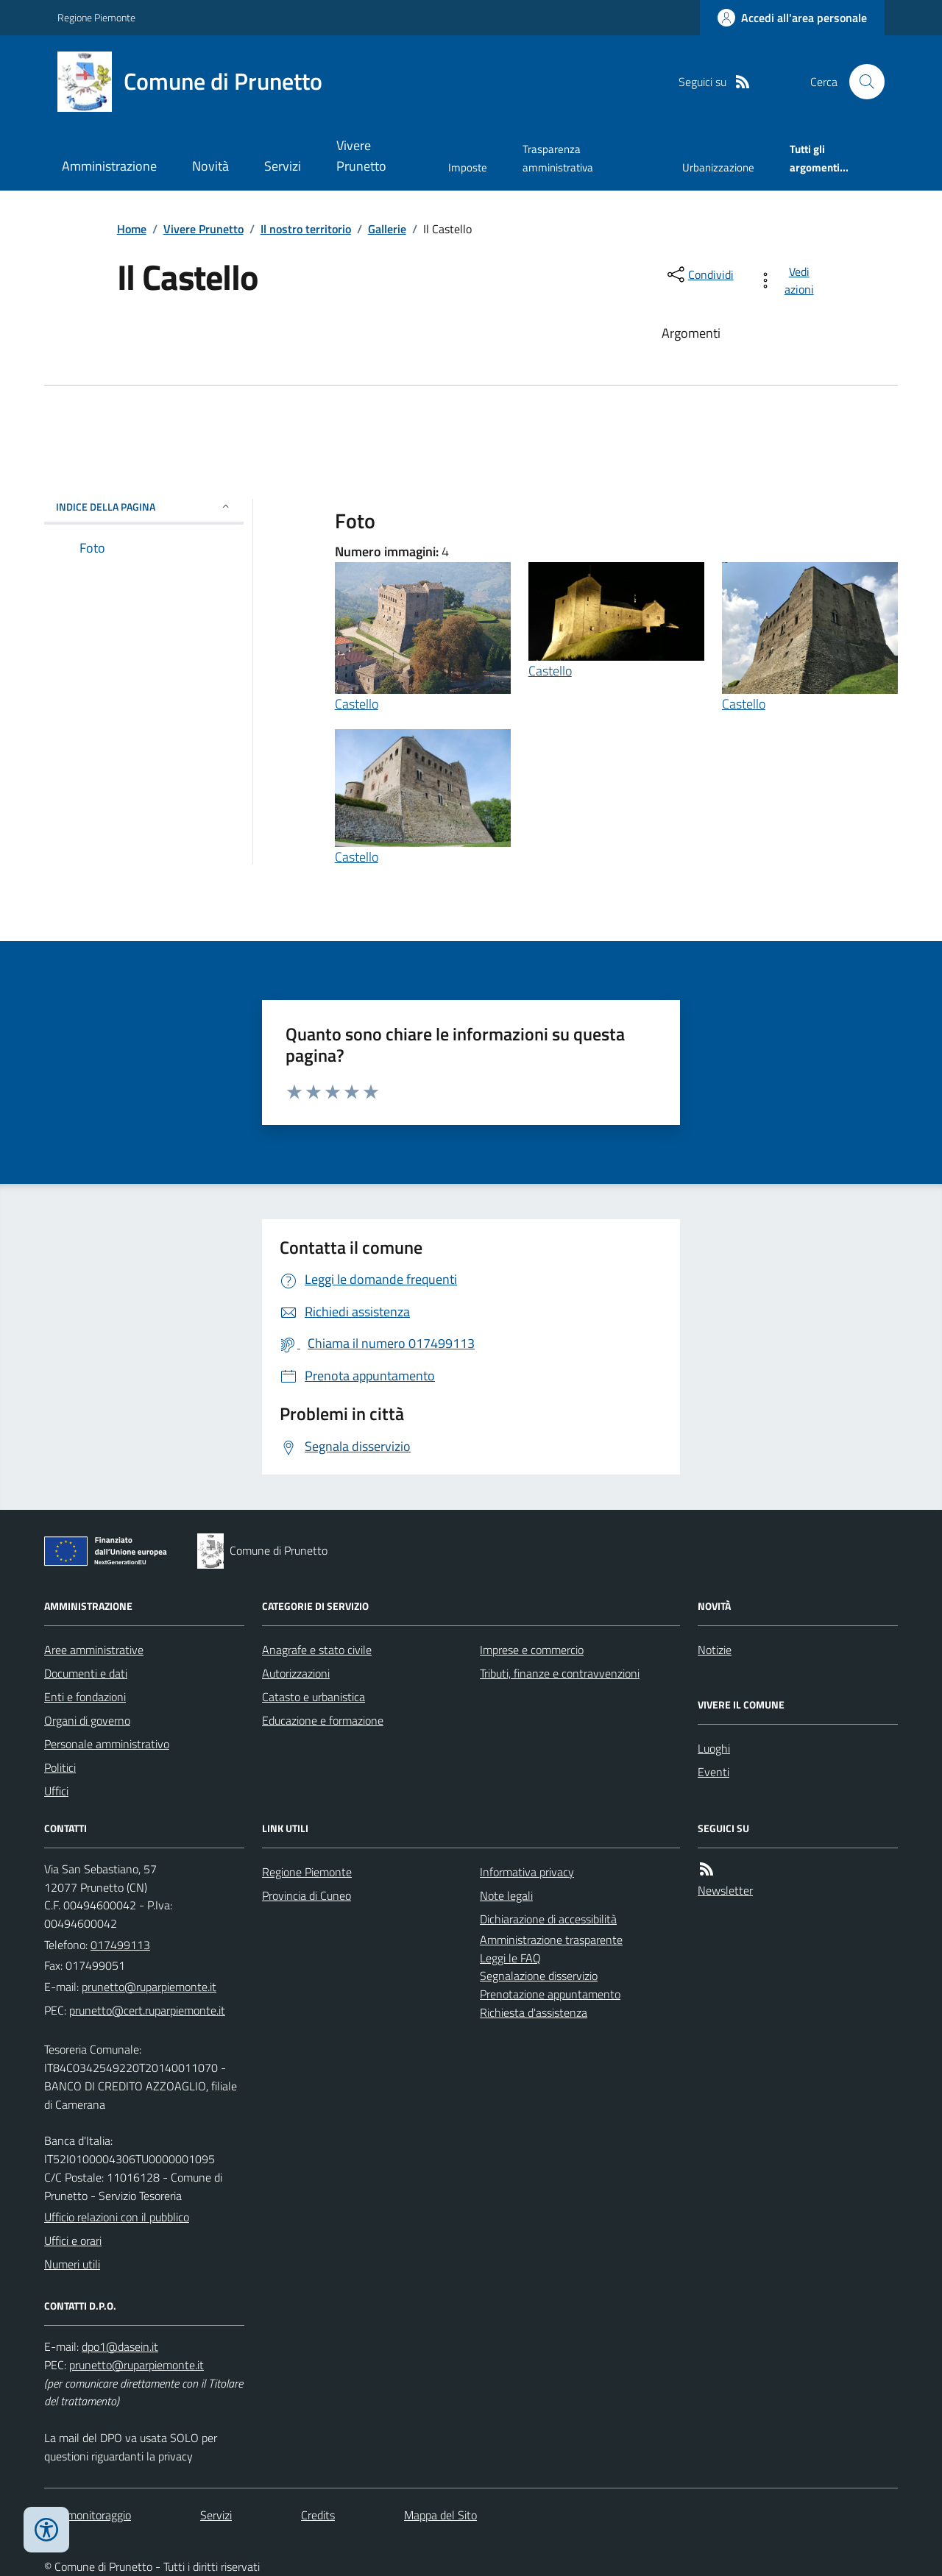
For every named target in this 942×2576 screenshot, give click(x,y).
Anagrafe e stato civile (317, 1649)
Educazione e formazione (322, 1720)
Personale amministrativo (106, 1744)
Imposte (467, 167)
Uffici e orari (73, 2240)
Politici (60, 1767)
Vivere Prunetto (361, 155)
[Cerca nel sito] (861, 81)
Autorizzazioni (296, 1673)
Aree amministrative (94, 1649)
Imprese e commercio (532, 1649)
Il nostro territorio (306, 229)
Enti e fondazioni (85, 1697)
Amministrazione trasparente (551, 1939)
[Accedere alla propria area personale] (792, 17)
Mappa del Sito (440, 2515)
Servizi (282, 166)
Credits (318, 2515)
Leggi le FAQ (510, 1958)
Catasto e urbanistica (313, 1697)
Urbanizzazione (718, 167)
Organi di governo (87, 1720)
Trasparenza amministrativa (558, 158)
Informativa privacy (527, 1872)
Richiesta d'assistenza (533, 2012)
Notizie (715, 1649)
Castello (356, 704)
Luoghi (714, 1748)
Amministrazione (109, 166)
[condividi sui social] (699, 274)
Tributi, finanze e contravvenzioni (560, 1673)
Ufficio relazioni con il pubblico (116, 2217)
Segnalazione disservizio (539, 1975)
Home (131, 229)
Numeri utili (72, 2264)
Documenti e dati (85, 1673)
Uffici (56, 1791)
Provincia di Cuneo (306, 1895)
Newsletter (725, 1890)
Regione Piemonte (96, 17)
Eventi (713, 1772)
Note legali (506, 1895)
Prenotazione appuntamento (550, 1994)
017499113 (120, 1945)
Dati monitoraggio (87, 2515)
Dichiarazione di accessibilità (548, 1919)
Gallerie (387, 229)
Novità (210, 166)
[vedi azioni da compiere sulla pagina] (788, 280)
